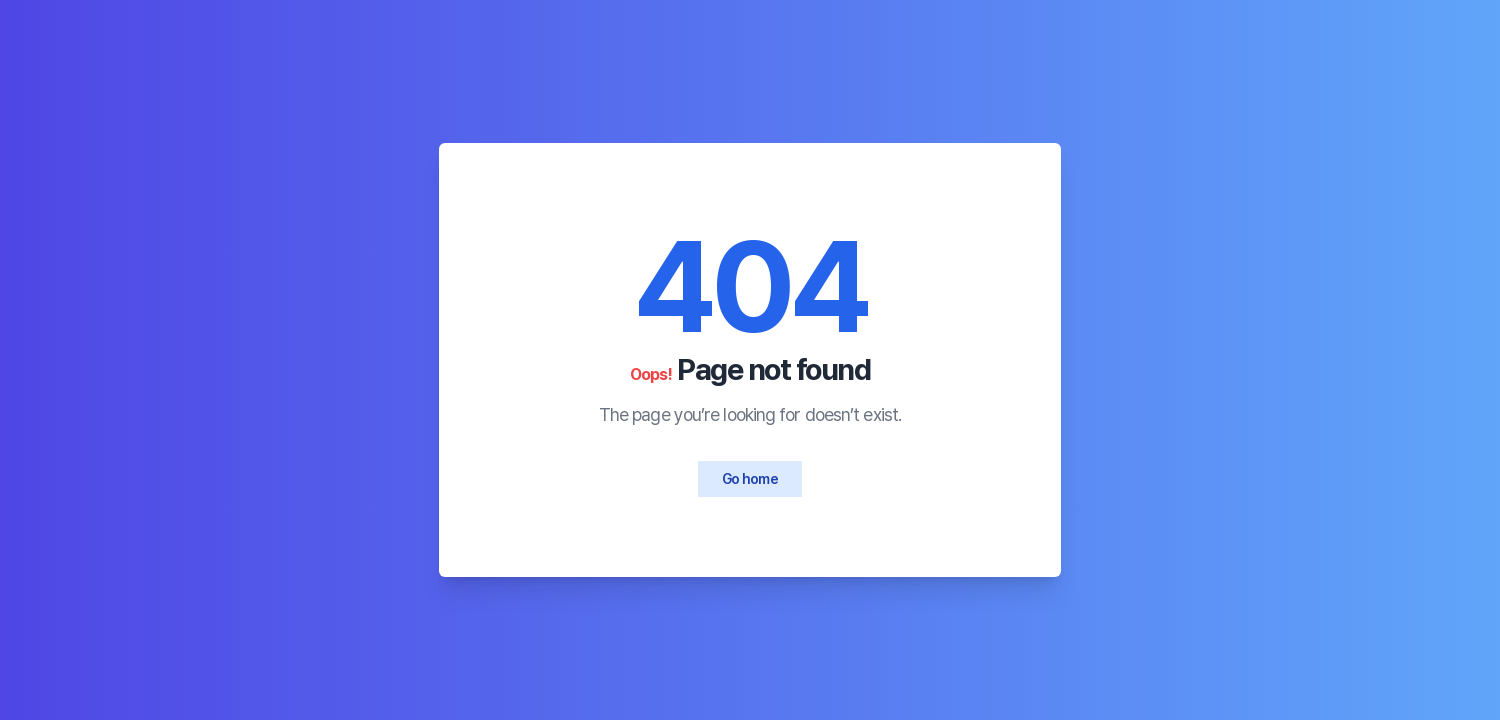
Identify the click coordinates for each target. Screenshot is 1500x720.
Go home (750, 479)
